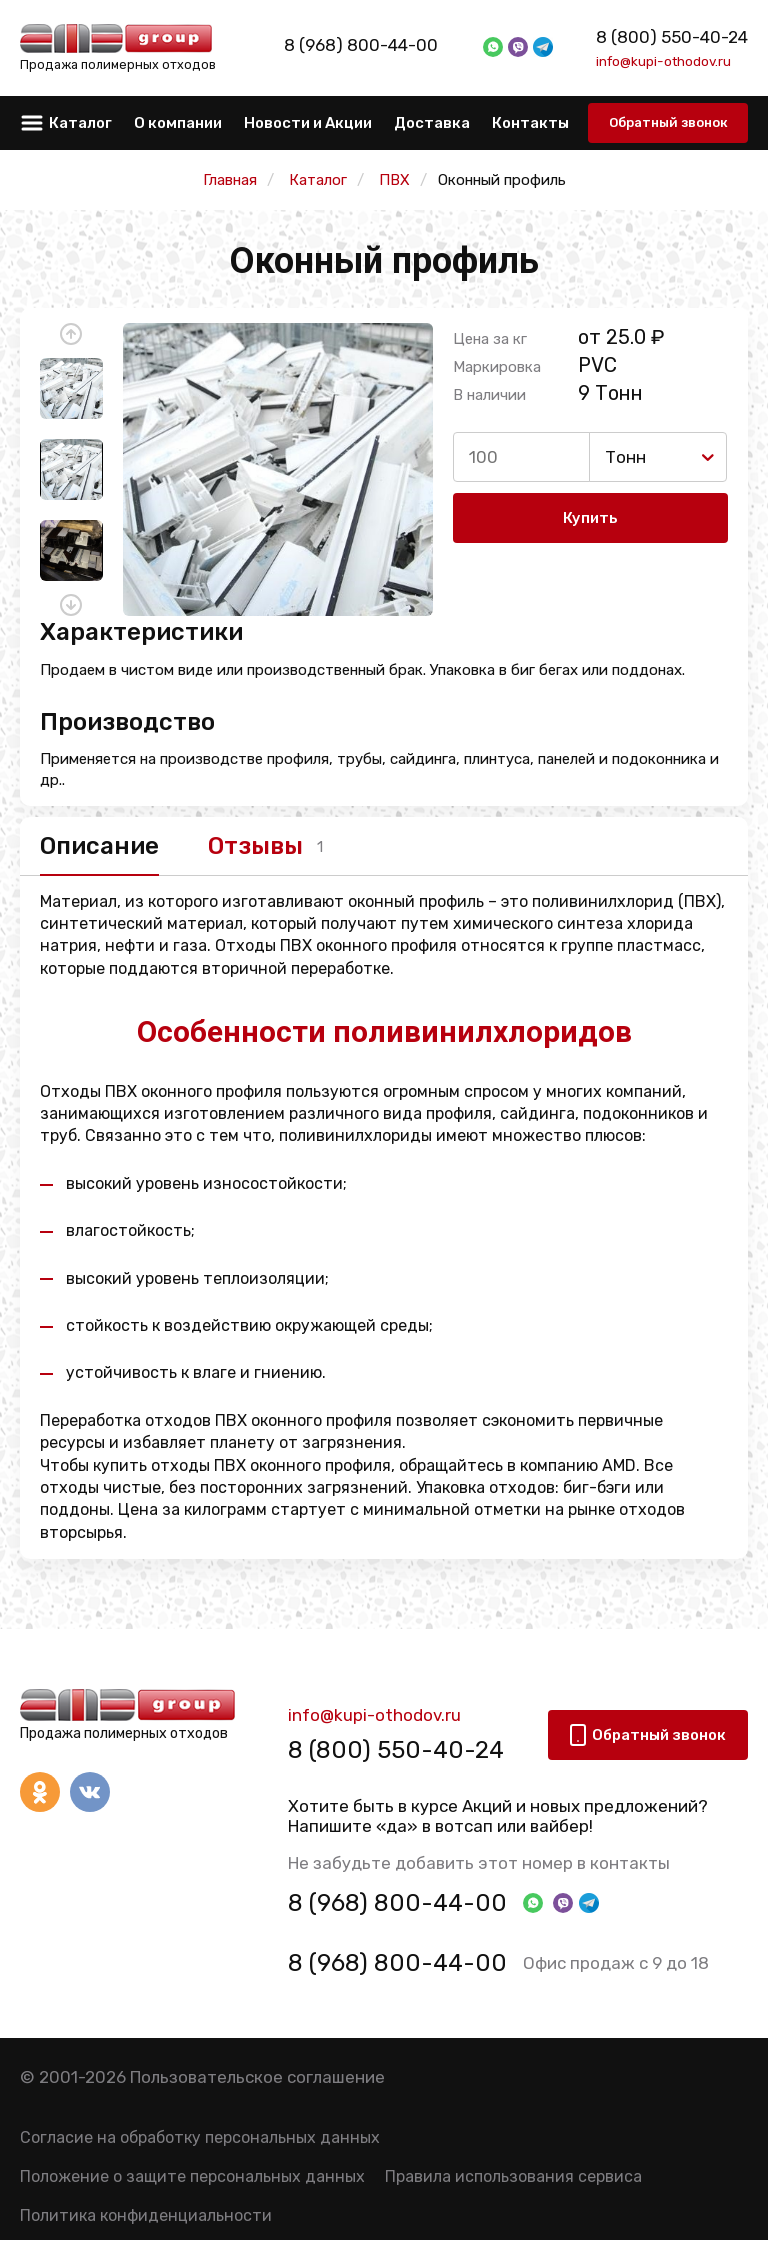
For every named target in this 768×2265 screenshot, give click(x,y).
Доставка (432, 123)
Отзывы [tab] (256, 846)
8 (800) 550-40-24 (672, 37)
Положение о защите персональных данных (192, 2176)
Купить (590, 518)
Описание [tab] (99, 846)
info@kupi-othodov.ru (663, 61)
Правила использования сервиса (513, 2176)
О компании (178, 123)
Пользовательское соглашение (257, 2078)
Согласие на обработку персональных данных (200, 2137)
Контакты (530, 123)
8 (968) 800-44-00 (384, 45)
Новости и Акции (308, 123)
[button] (71, 334)
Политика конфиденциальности (146, 2215)
